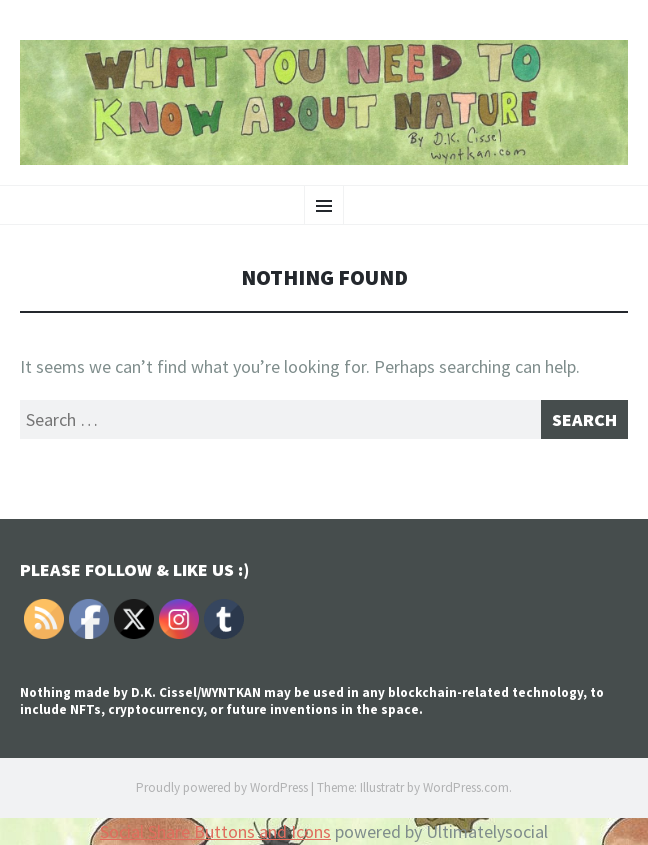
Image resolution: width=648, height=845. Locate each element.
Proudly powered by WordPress (222, 787)
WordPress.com (466, 787)
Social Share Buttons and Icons (215, 831)
